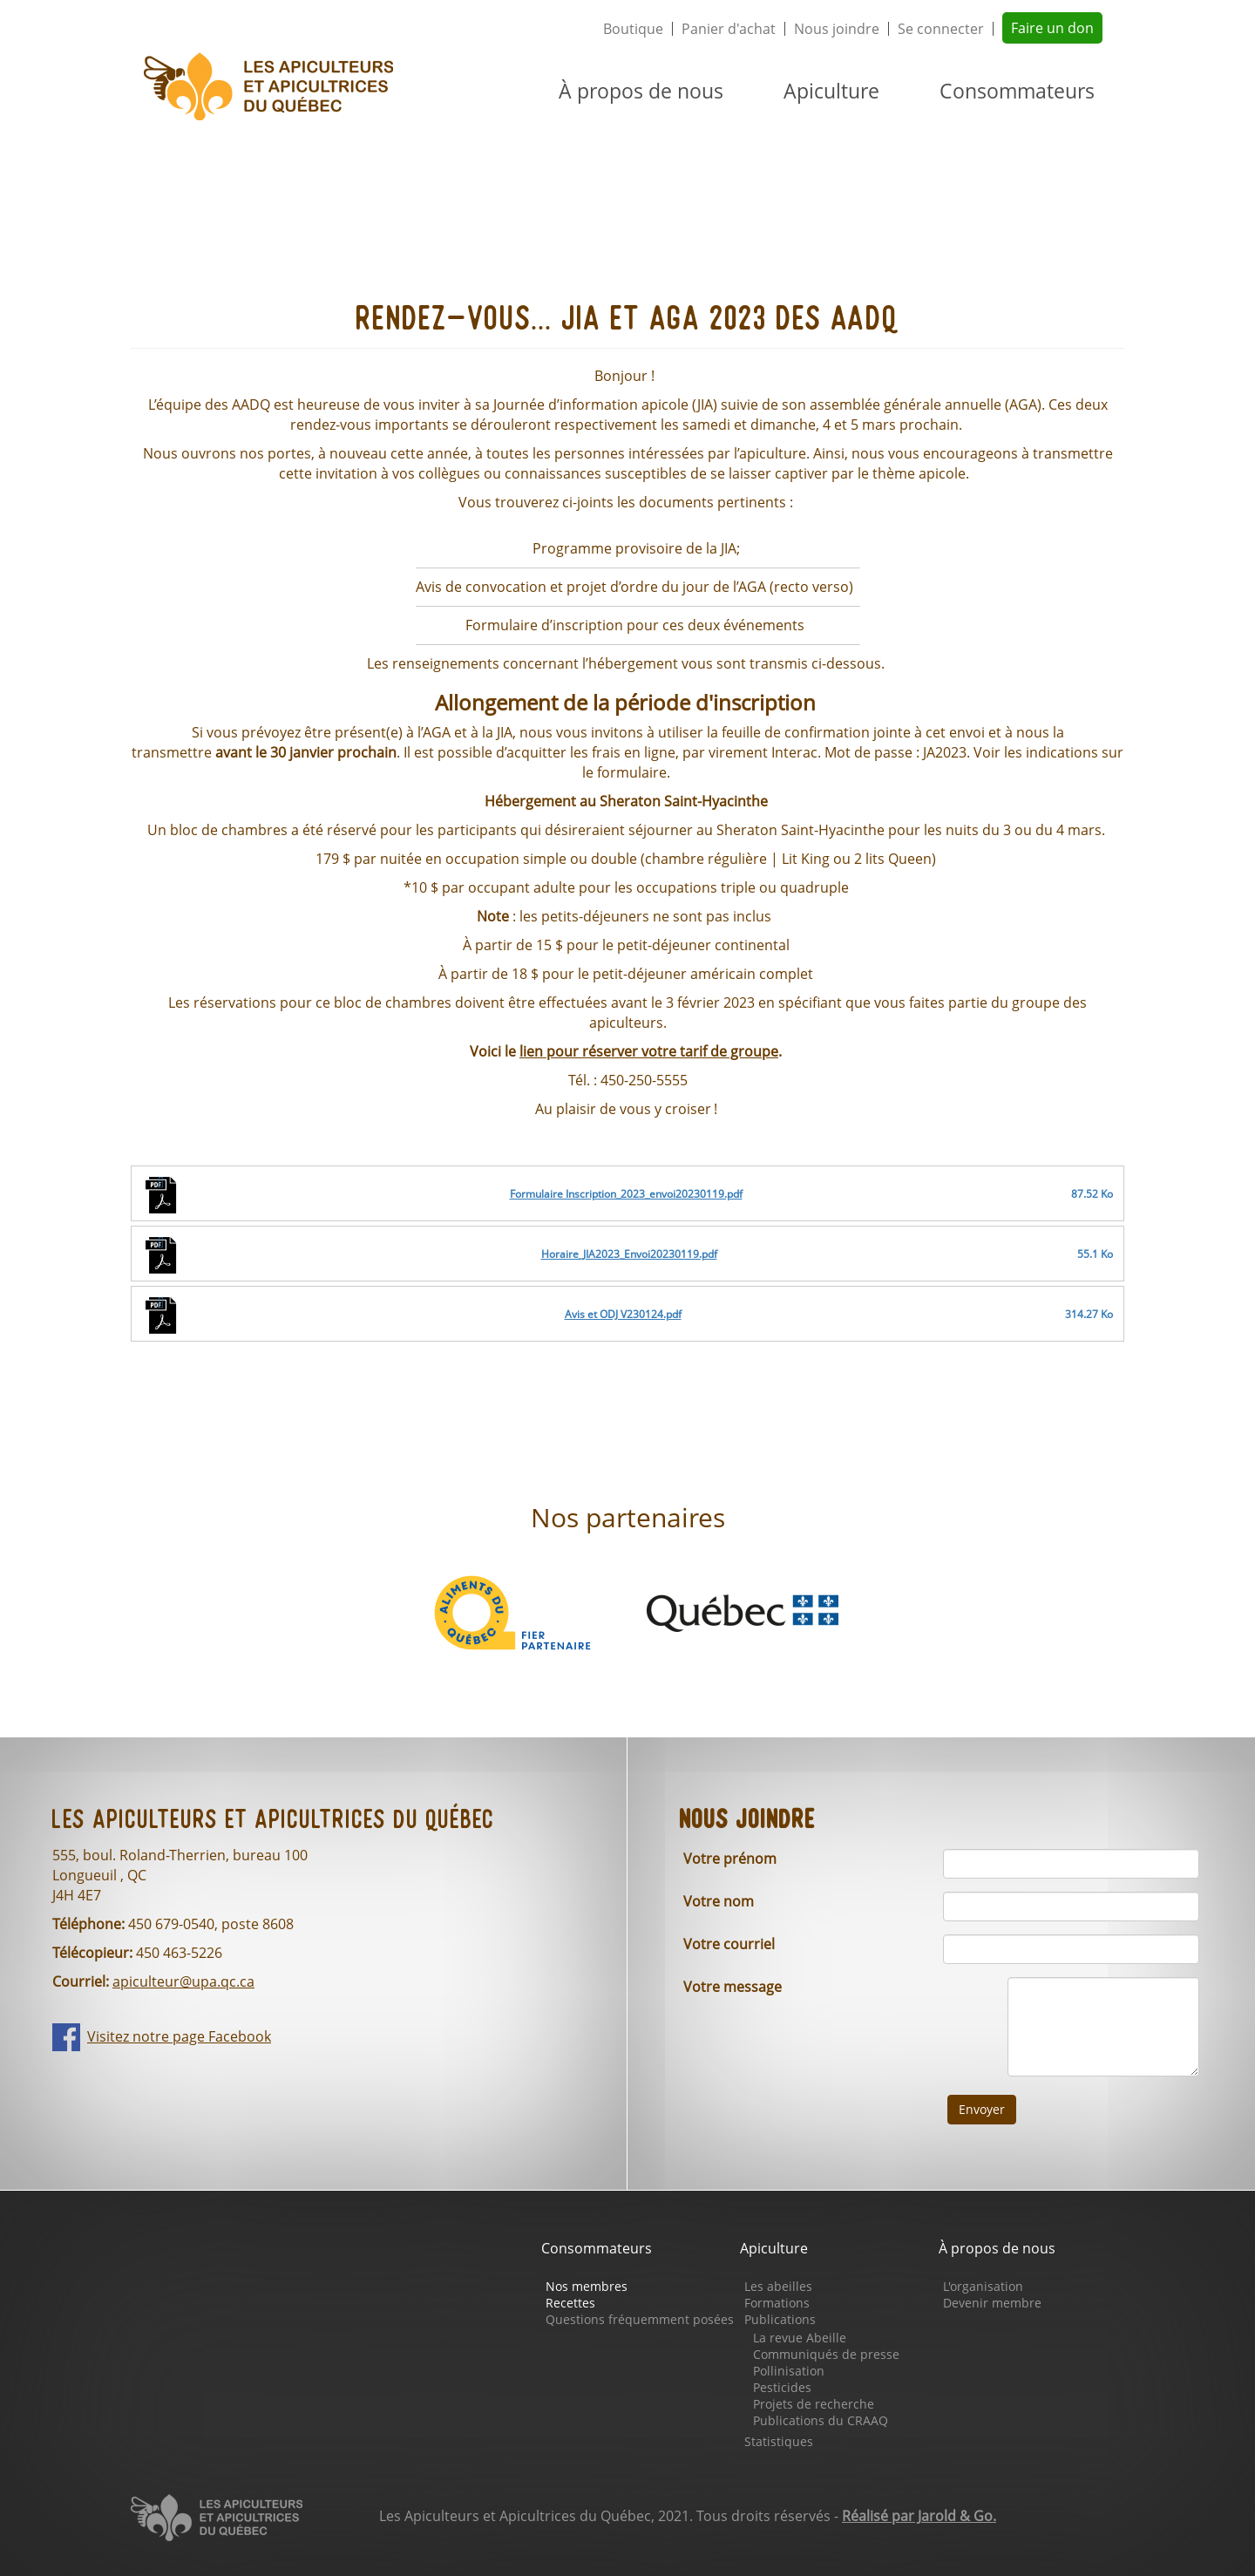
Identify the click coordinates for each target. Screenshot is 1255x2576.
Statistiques (778, 2441)
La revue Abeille (799, 2337)
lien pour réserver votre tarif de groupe (648, 1051)
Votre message (732, 1986)
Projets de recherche (813, 2404)
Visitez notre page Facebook (179, 2036)
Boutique (633, 29)
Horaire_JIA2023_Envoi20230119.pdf (629, 1254)
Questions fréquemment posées (640, 2319)
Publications (780, 2319)
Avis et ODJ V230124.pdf (623, 1314)
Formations (777, 2302)
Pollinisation (788, 2370)
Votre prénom (730, 1858)
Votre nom (718, 1901)
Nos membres (587, 2286)
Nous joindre (836, 29)
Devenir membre (992, 2302)
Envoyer (982, 2109)
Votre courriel (729, 1944)
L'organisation (983, 2286)
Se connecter (941, 29)
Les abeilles (778, 2286)
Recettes (570, 2302)
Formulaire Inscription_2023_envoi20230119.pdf (626, 1193)
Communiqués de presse (826, 2354)
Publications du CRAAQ (820, 2420)
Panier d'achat (729, 29)
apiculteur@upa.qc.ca (183, 1981)
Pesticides (782, 2387)
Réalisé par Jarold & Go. (919, 2515)
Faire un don (1052, 27)
